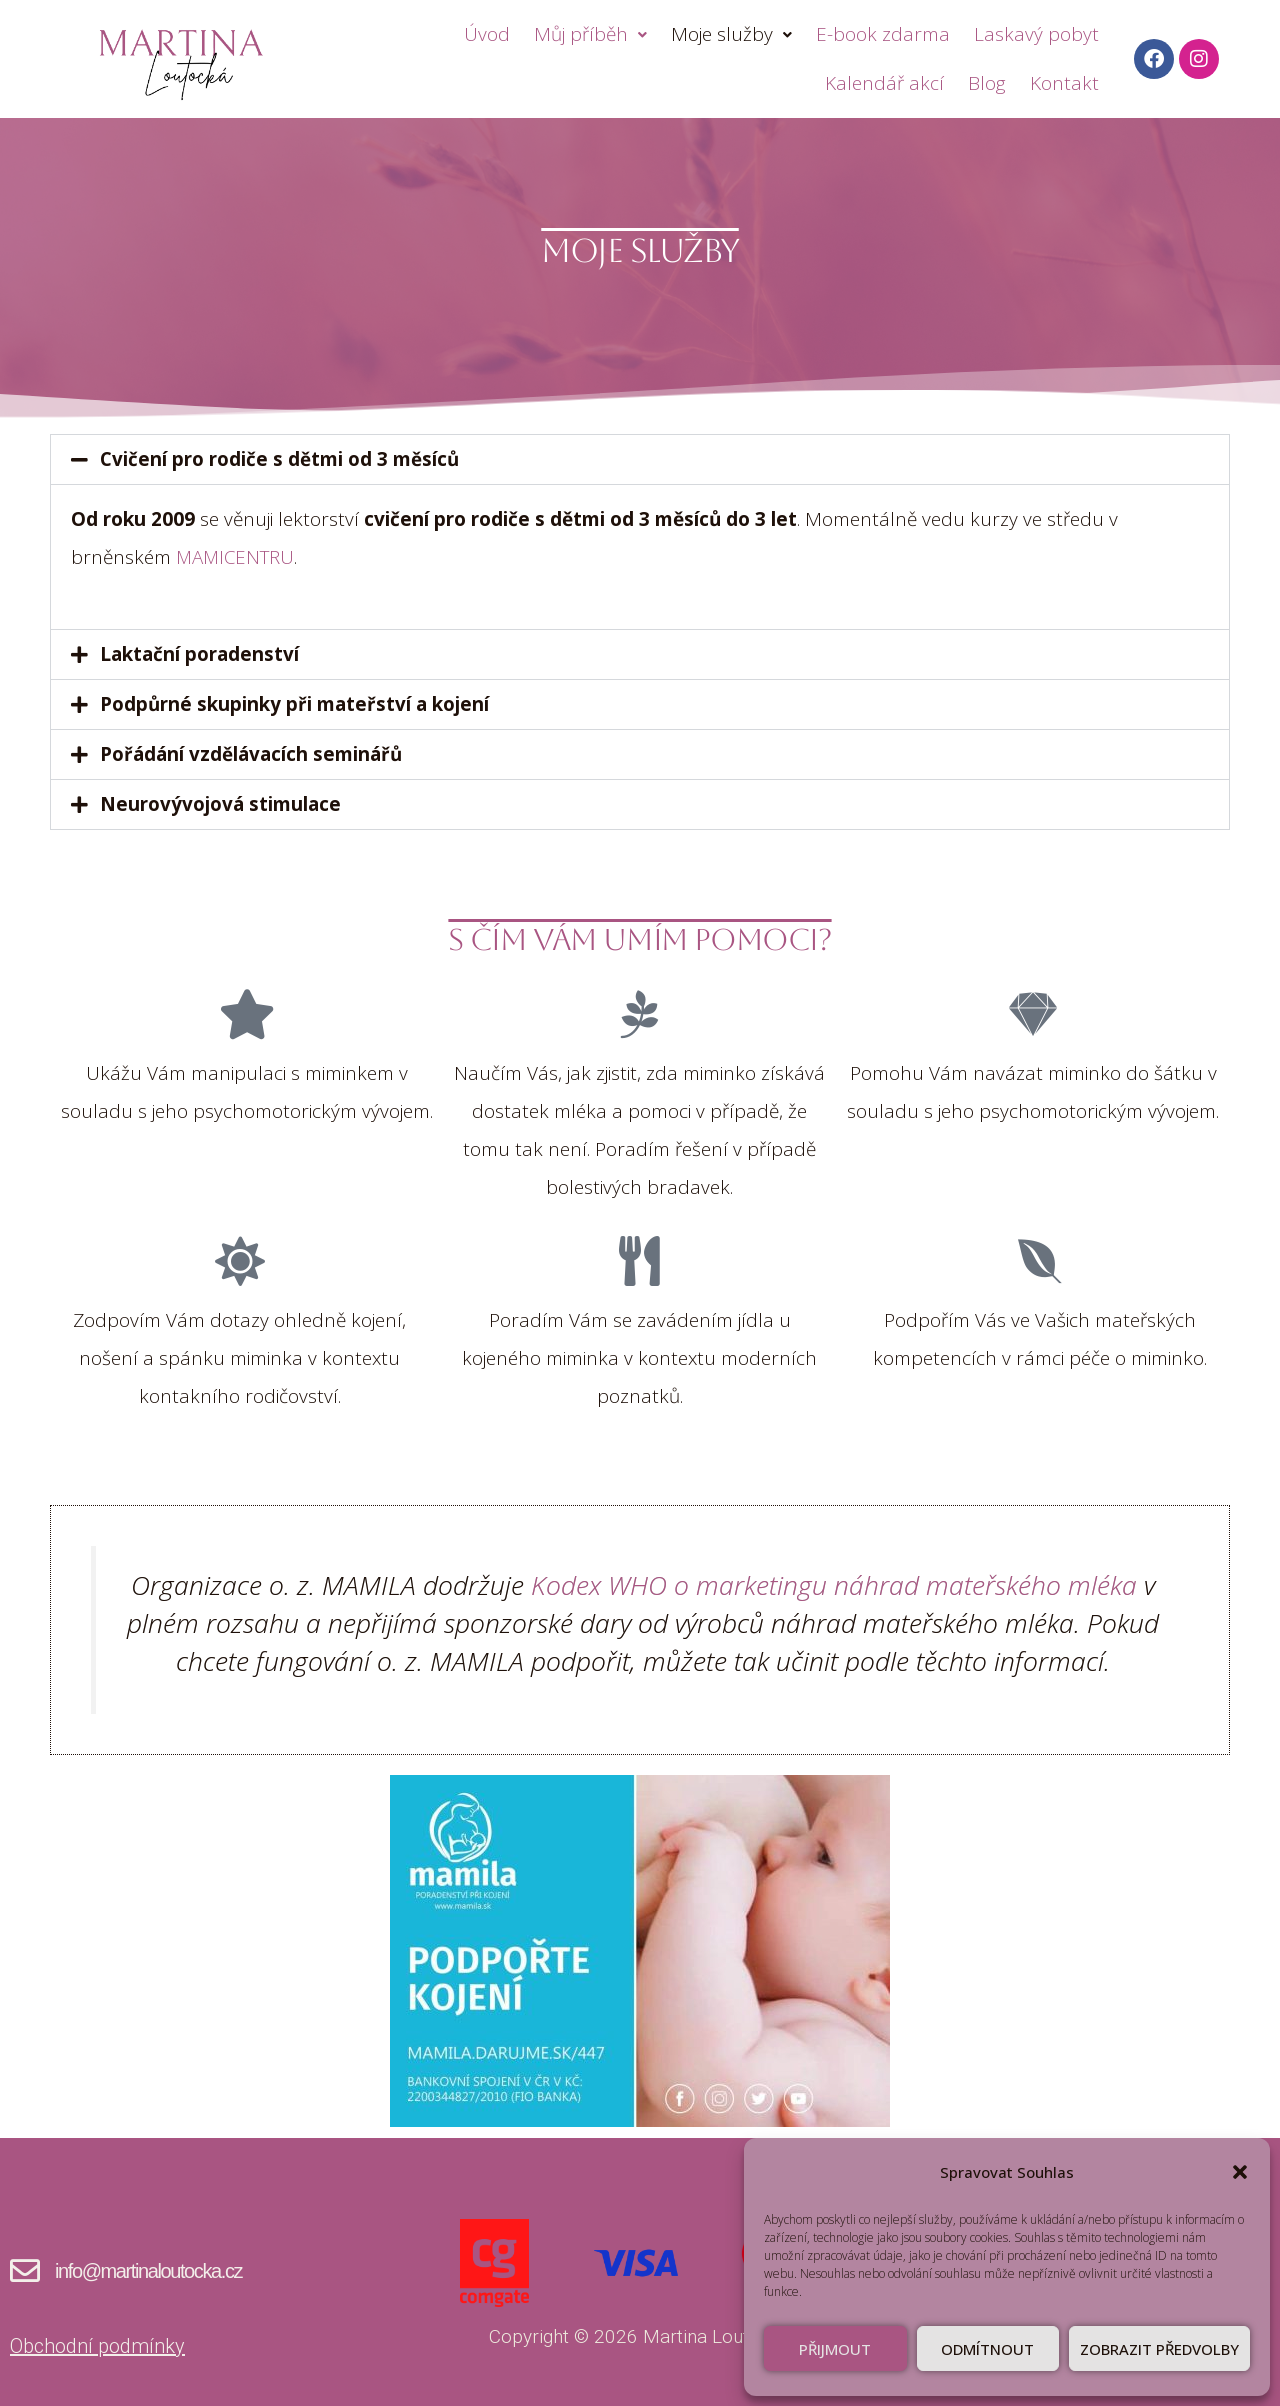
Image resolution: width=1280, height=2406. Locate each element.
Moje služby (731, 34)
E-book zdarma (883, 34)
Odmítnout (987, 2349)
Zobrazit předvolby (1159, 2349)
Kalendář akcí (884, 83)
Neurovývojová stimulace (220, 804)
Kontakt (1064, 83)
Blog (987, 83)
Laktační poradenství (199, 654)
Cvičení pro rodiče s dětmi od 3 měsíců (279, 459)
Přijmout (835, 2349)
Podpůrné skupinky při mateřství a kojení (294, 704)
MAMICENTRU (237, 557)
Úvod (487, 34)
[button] (1240, 2172)
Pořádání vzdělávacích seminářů (251, 754)
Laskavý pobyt (1036, 34)
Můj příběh (590, 34)
